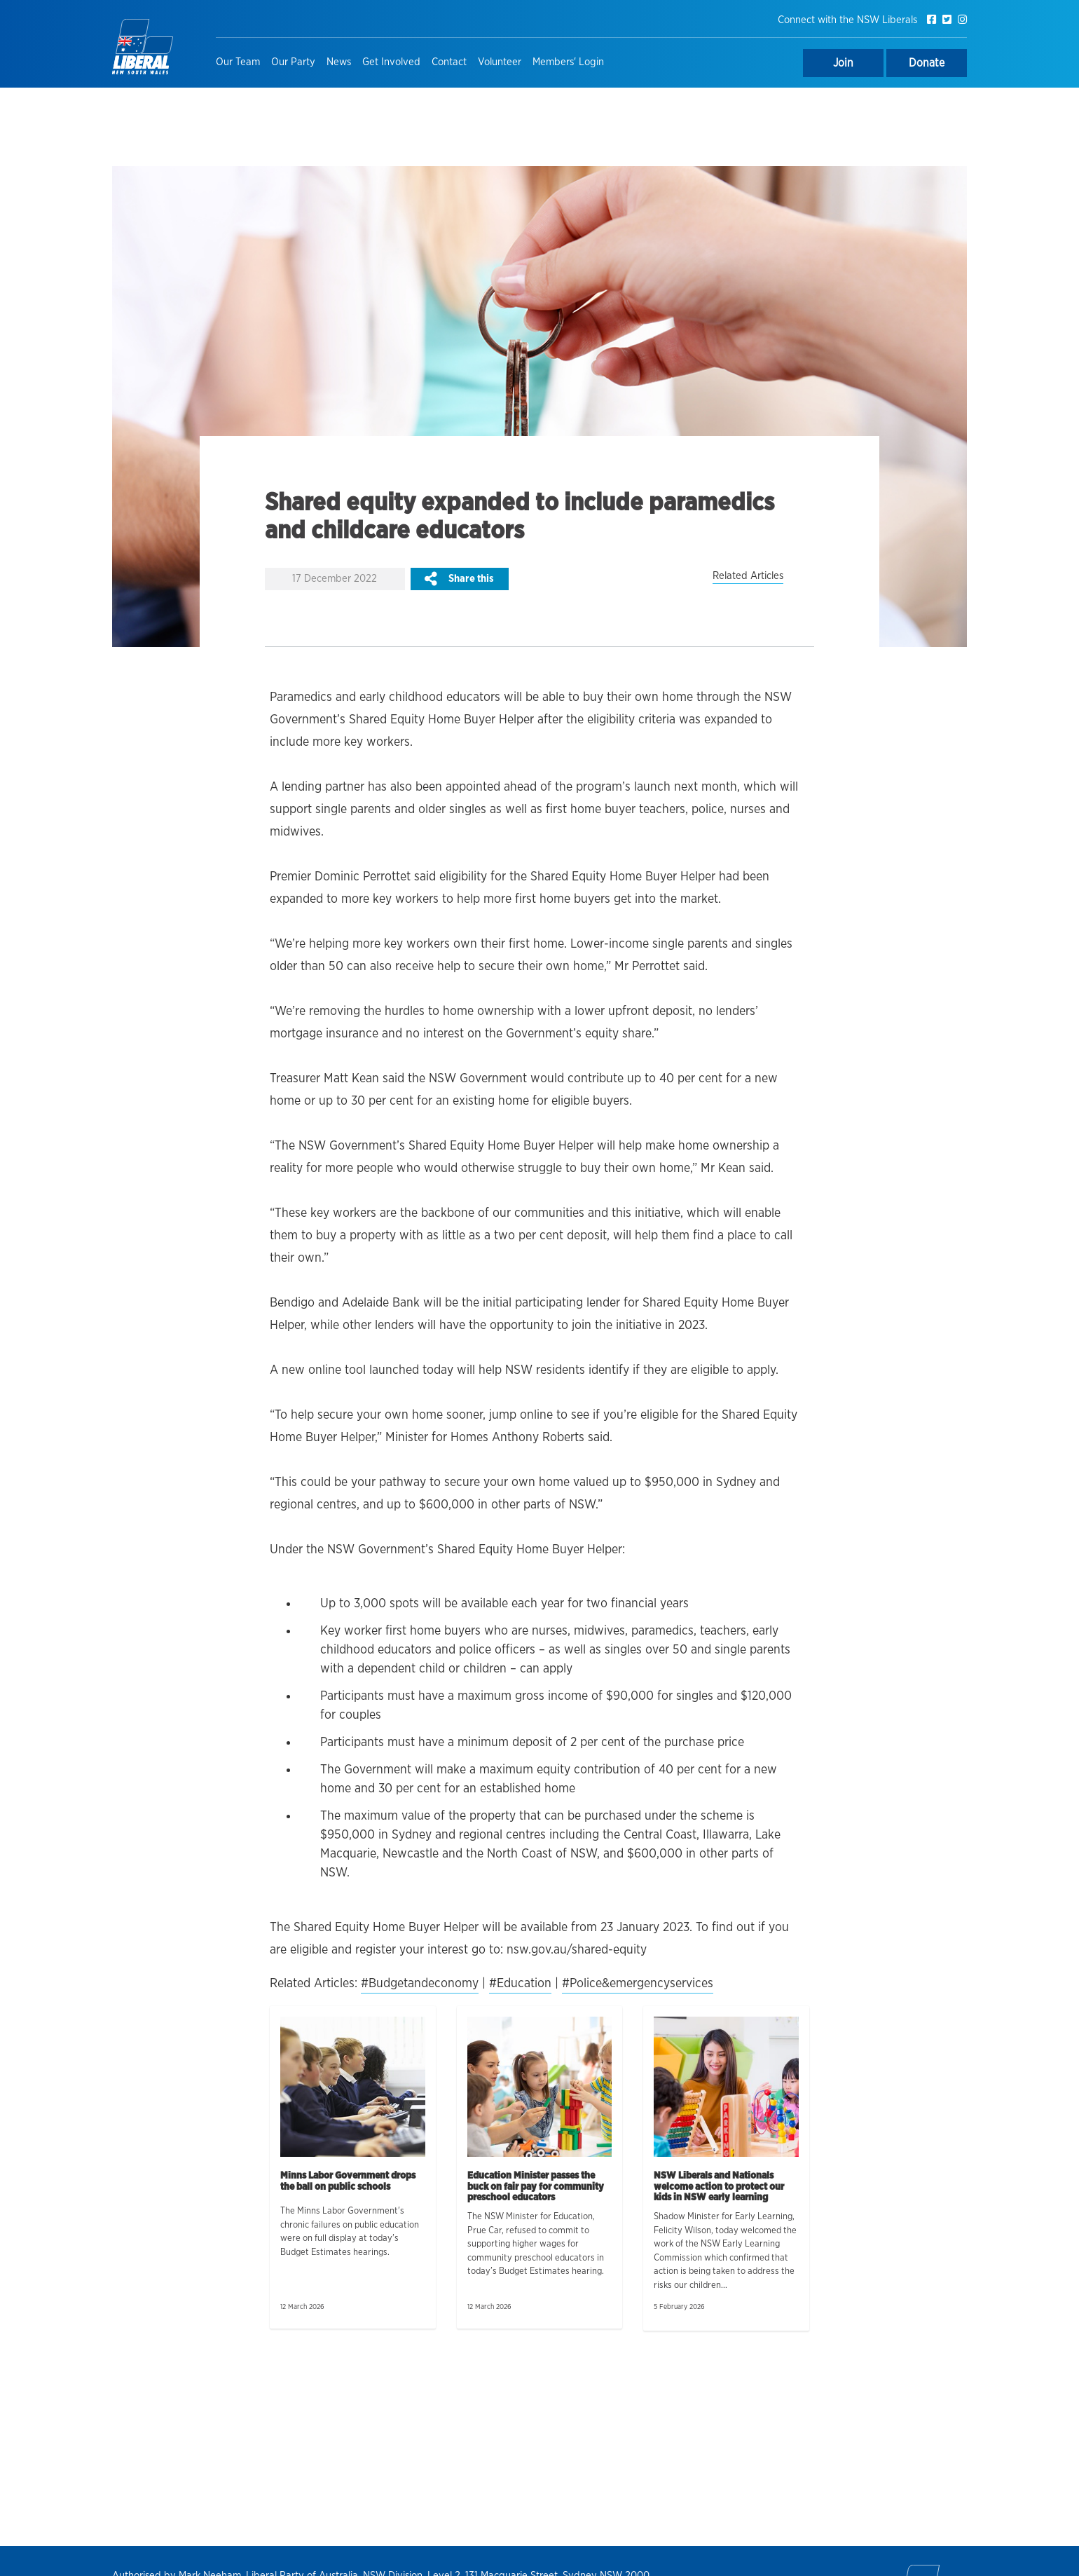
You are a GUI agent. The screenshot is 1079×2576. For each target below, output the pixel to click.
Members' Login (568, 62)
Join (843, 63)
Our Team (238, 62)
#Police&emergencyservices (637, 1983)
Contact (449, 62)
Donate (926, 63)
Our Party (293, 62)
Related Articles (748, 576)
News (339, 62)
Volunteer (499, 62)
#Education (520, 1983)
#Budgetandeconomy (420, 1983)
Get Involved (391, 62)
